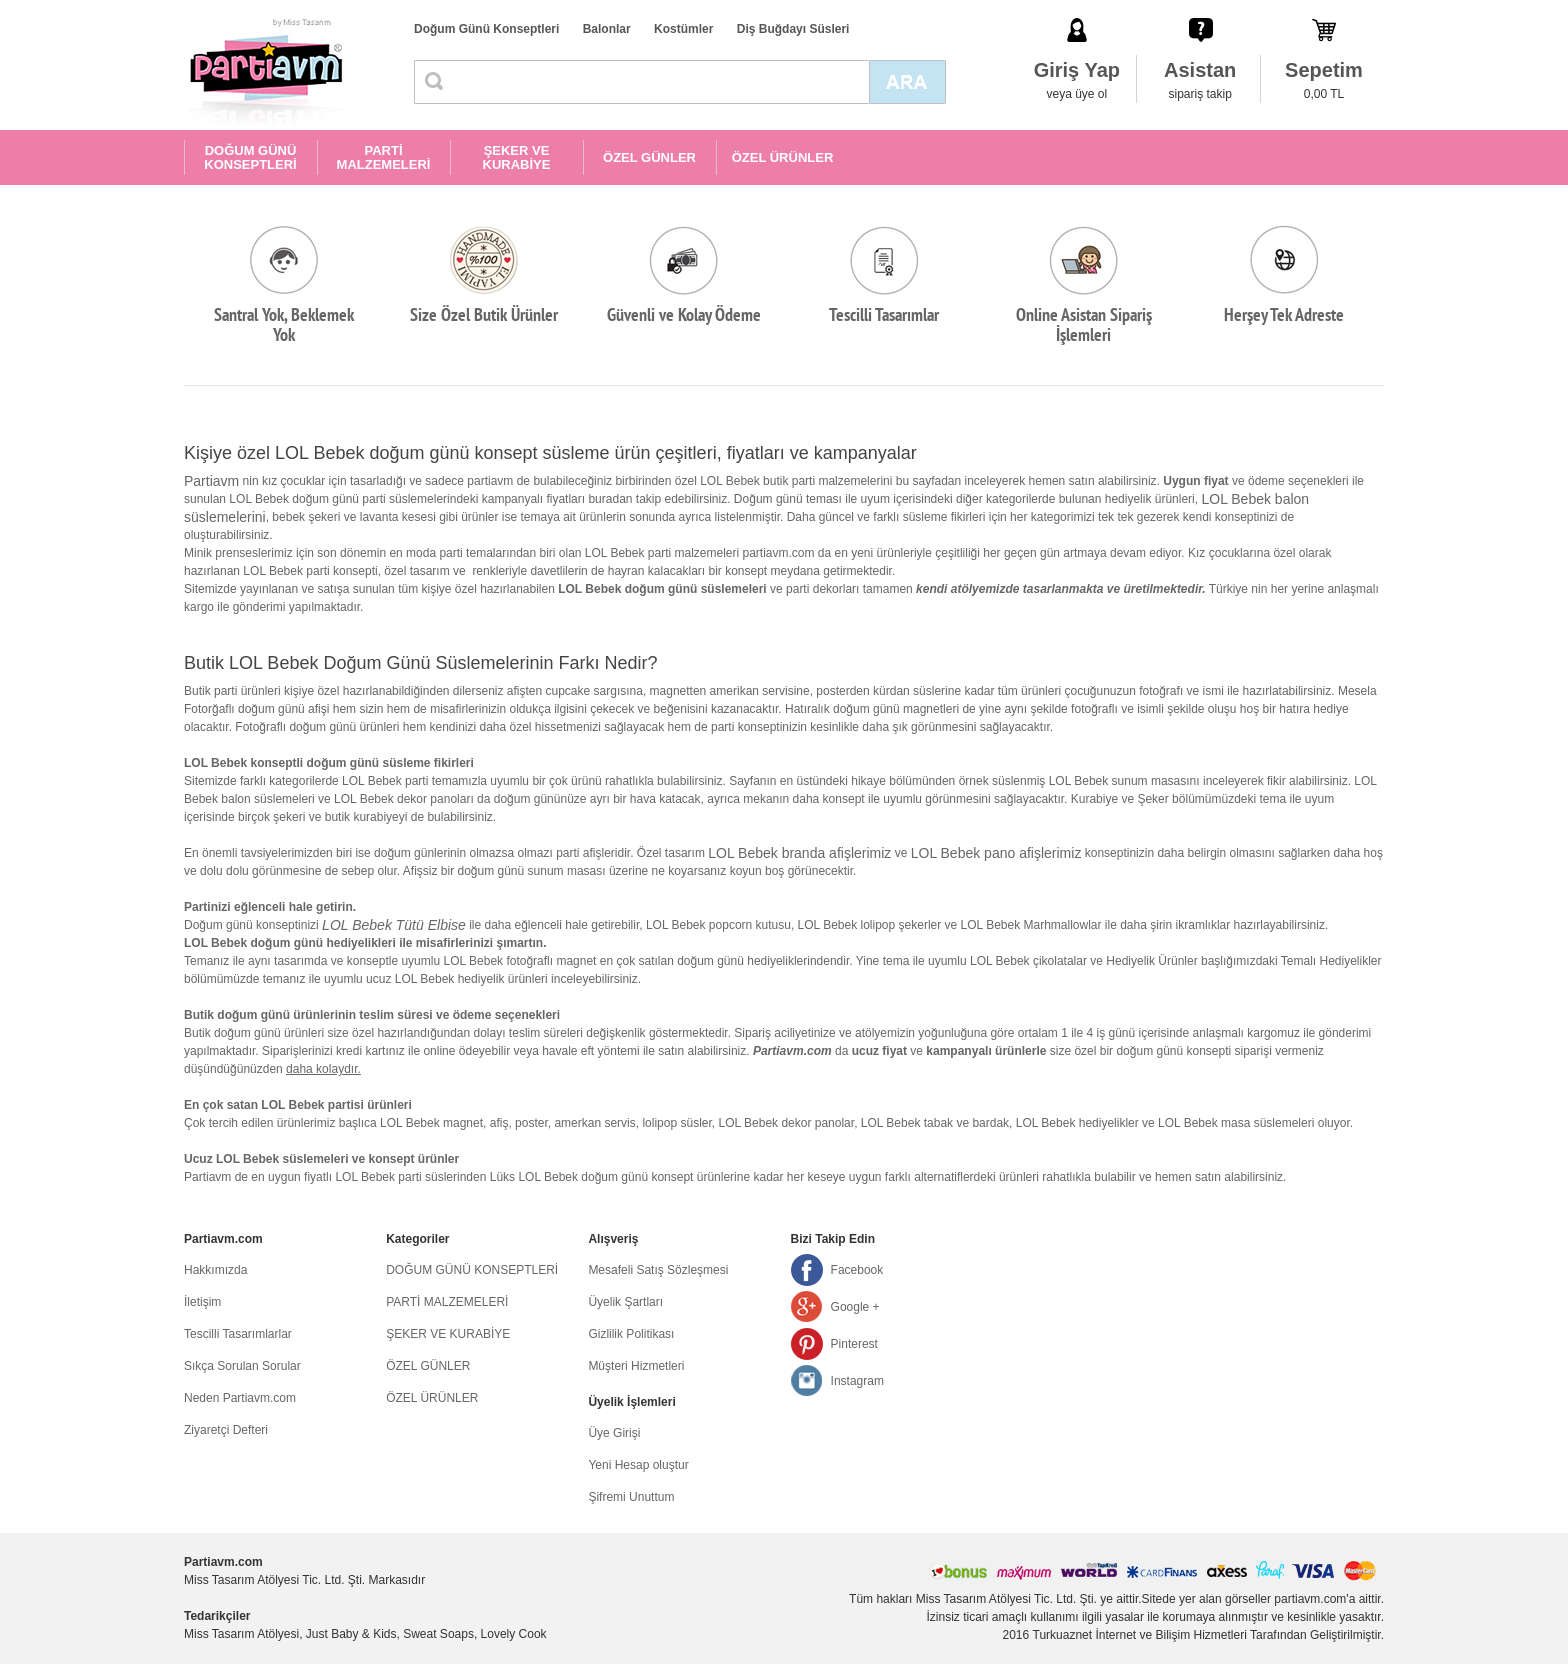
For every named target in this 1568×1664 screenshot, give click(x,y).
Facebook (857, 1270)
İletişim (202, 1302)
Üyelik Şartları (625, 1302)
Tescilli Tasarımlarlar (238, 1334)
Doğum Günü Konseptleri (486, 29)
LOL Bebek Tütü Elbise (394, 925)
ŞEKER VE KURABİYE (517, 157)
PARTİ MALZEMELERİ (384, 157)
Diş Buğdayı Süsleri (793, 29)
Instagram (857, 1381)
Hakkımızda (215, 1270)
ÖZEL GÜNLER (649, 157)
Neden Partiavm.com (240, 1398)
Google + (855, 1307)
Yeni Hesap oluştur (638, 1465)
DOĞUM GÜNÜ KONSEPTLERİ (250, 157)
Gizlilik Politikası (631, 1334)
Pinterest (854, 1344)
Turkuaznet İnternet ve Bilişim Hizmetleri (1140, 1635)
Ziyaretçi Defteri (226, 1430)
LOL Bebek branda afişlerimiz (799, 853)
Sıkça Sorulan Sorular (242, 1366)
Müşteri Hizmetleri (636, 1366)
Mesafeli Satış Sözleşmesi (658, 1270)
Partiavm (211, 481)
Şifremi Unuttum (631, 1497)
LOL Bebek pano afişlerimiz (996, 853)
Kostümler (683, 29)
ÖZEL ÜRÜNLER (783, 157)
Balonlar (607, 29)
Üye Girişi (614, 1433)
